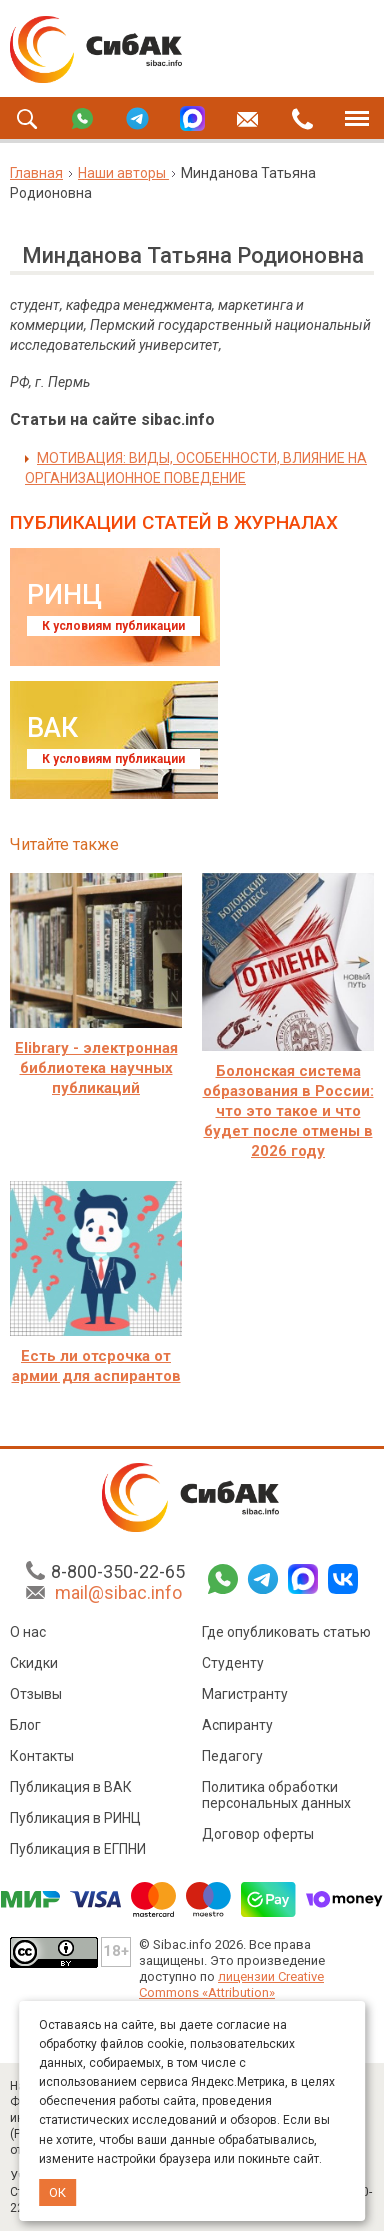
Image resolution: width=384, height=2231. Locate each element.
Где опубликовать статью (286, 1632)
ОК (57, 2192)
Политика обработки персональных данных (276, 1795)
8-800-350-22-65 (118, 1571)
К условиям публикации (113, 626)
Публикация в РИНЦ (75, 1818)
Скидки (34, 1663)
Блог (25, 1725)
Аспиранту (237, 1725)
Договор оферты (258, 1834)
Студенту (233, 1663)
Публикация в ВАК (71, 1787)
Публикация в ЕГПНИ (78, 1849)
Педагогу (232, 1756)
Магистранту (245, 1694)
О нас (28, 1632)
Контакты (42, 1756)
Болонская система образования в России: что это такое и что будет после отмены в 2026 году (288, 1111)
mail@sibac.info (118, 1592)
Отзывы (36, 1694)
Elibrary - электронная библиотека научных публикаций (96, 1068)
